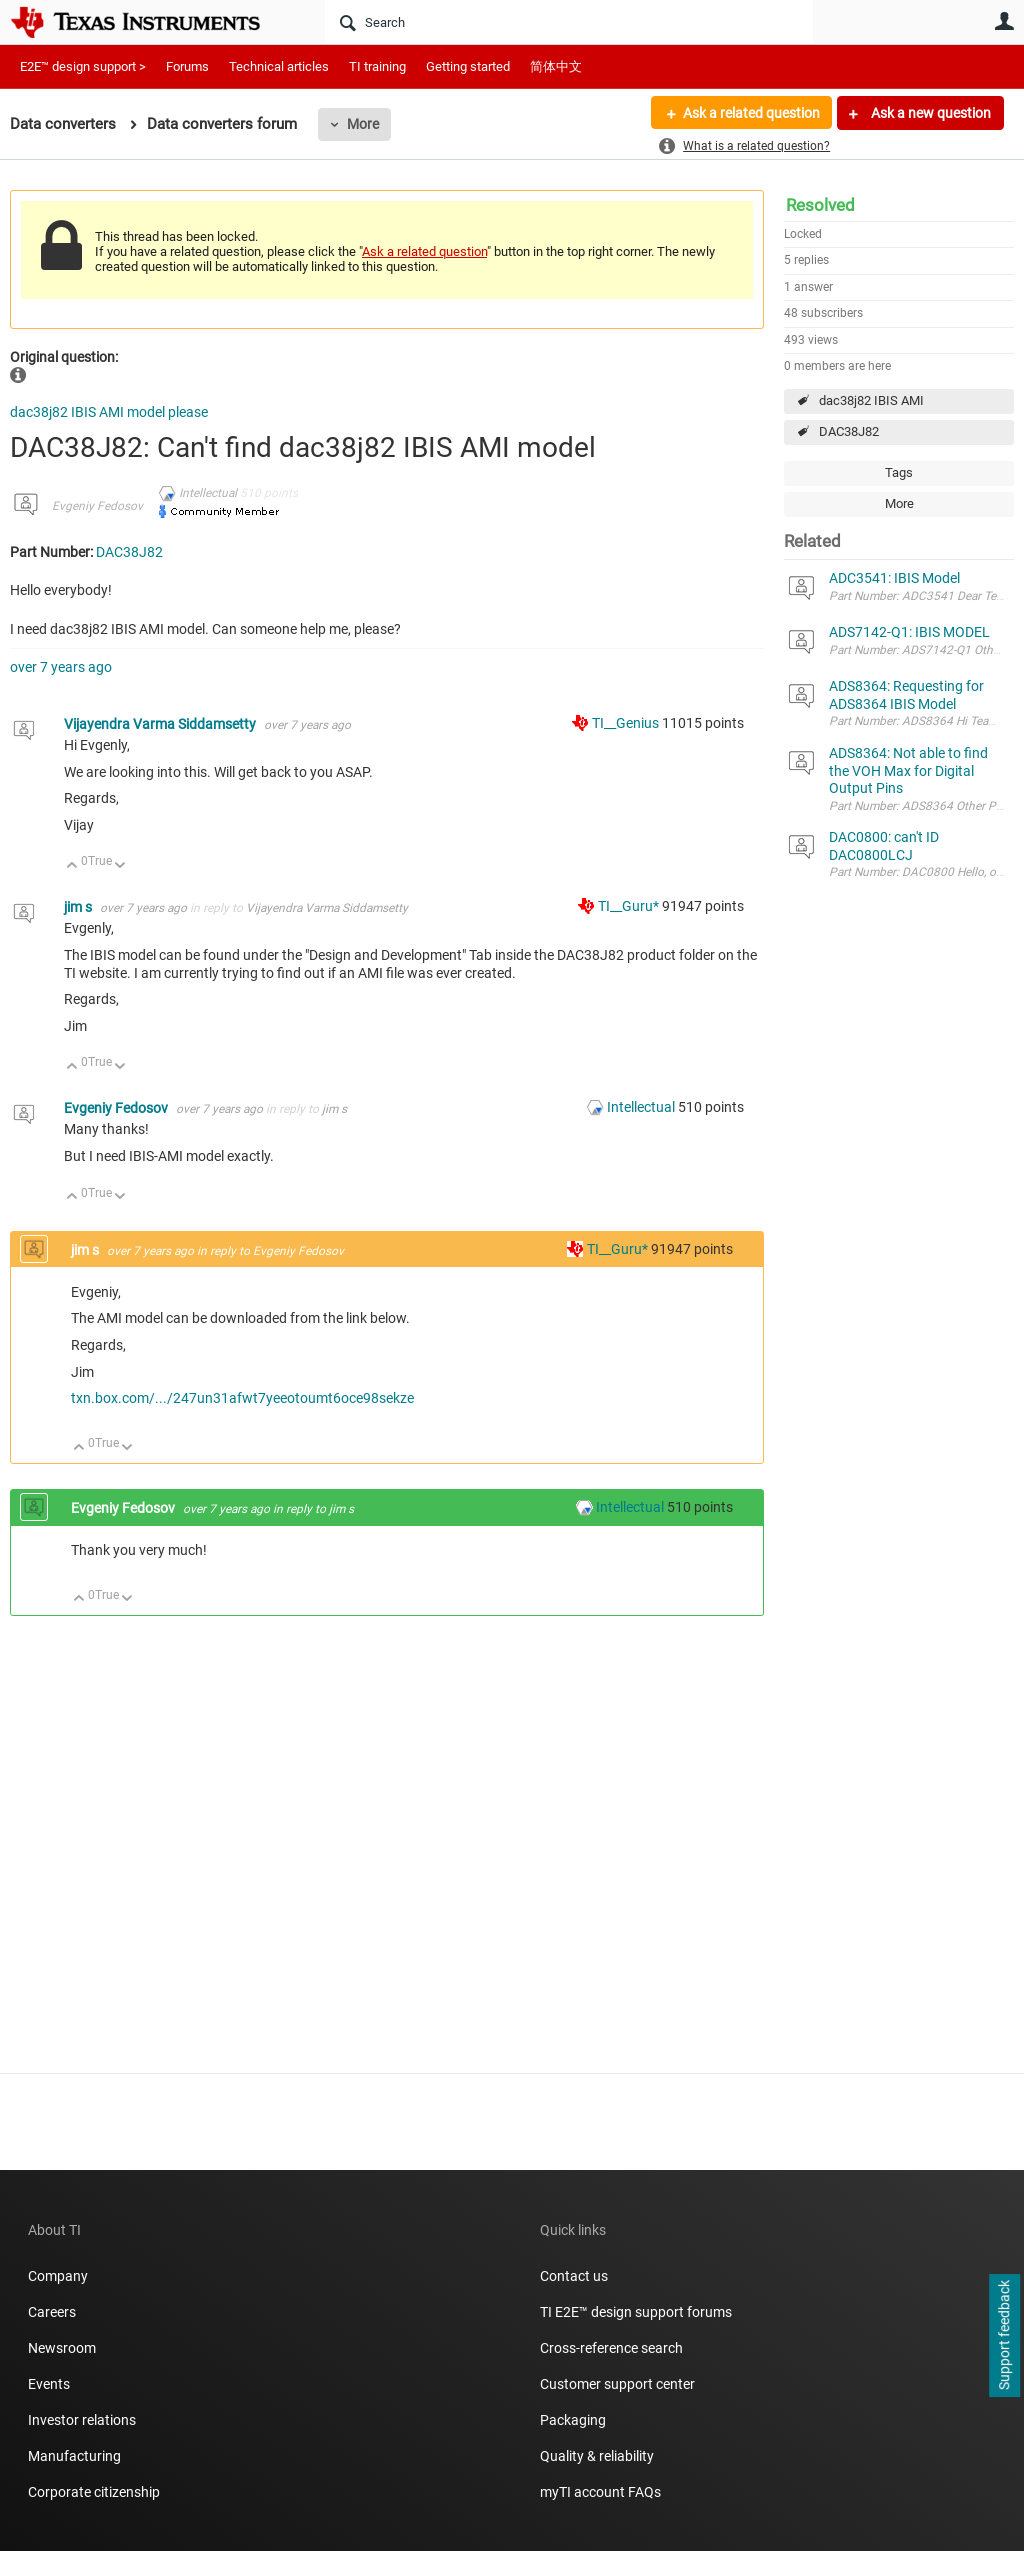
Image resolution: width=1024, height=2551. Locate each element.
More (363, 124)
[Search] (569, 22)
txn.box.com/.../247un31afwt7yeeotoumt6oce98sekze (242, 1398)
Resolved (820, 205)
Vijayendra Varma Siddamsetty (161, 724)
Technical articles (279, 66)
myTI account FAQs (600, 2492)
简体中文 (556, 66)
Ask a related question (750, 113)
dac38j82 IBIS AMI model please (109, 412)
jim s (79, 907)
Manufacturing (74, 2456)
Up (72, 866)
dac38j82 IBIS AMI (871, 400)
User (1004, 21)
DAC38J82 (849, 431)
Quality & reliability (597, 2456)
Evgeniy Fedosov (97, 506)
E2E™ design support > (83, 66)
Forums (187, 66)
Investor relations (82, 2420)
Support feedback (1004, 2336)
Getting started (468, 66)
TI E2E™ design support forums (636, 2312)
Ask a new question (929, 113)
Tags (899, 472)
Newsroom (62, 2348)
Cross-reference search (611, 2348)
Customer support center (617, 2384)
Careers (52, 2312)
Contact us (574, 2276)
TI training (377, 66)
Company (58, 2276)
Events (49, 2384)
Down (120, 866)
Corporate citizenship (94, 2492)
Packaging (573, 2420)
